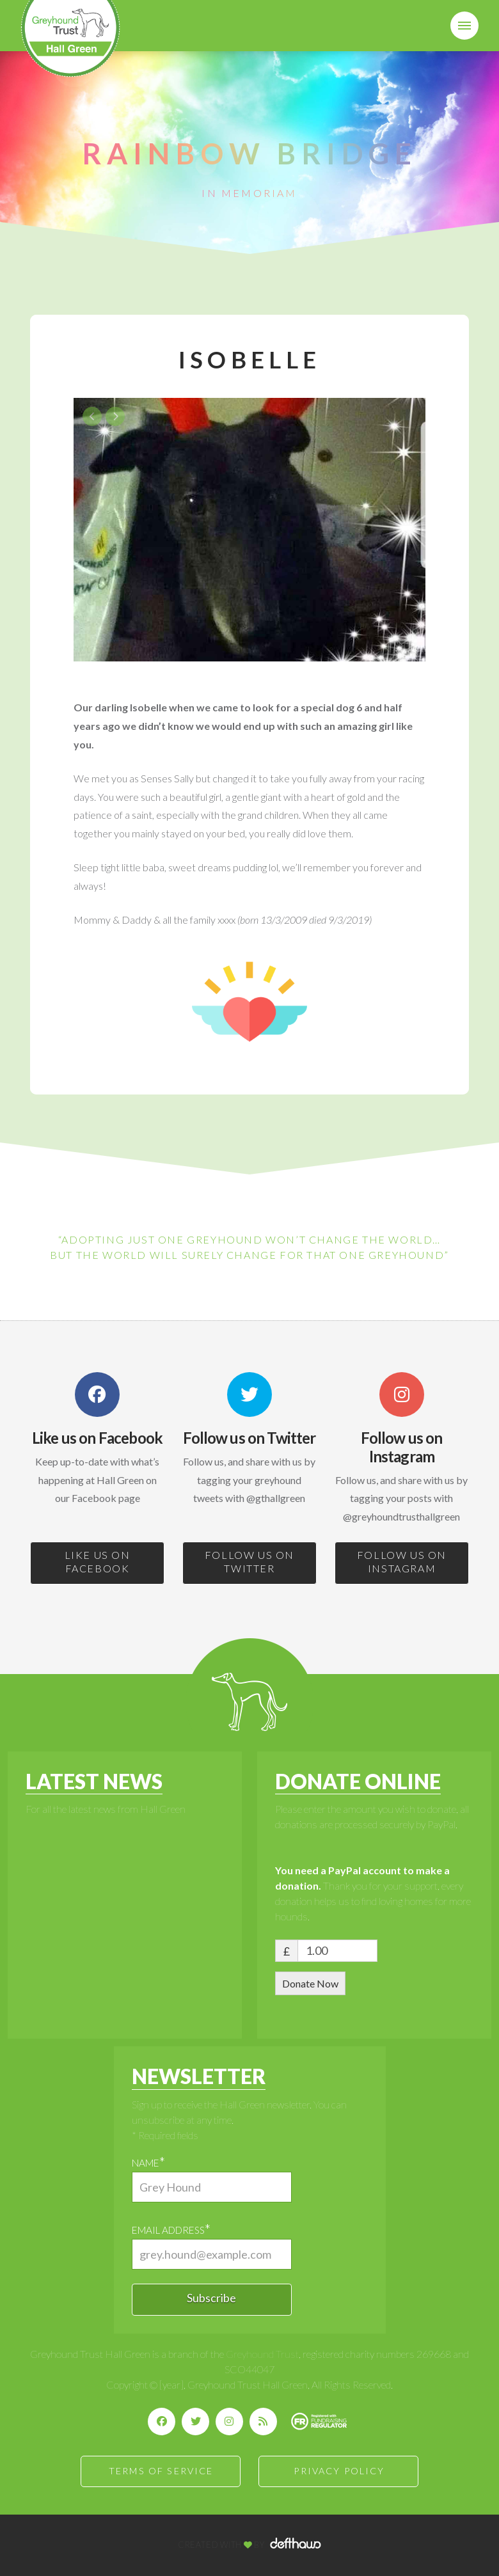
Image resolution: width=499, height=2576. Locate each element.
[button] (464, 26)
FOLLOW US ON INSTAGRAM (402, 1561)
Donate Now (310, 1983)
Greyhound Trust (262, 2354)
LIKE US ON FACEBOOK (98, 1561)
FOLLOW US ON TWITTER (249, 1561)
